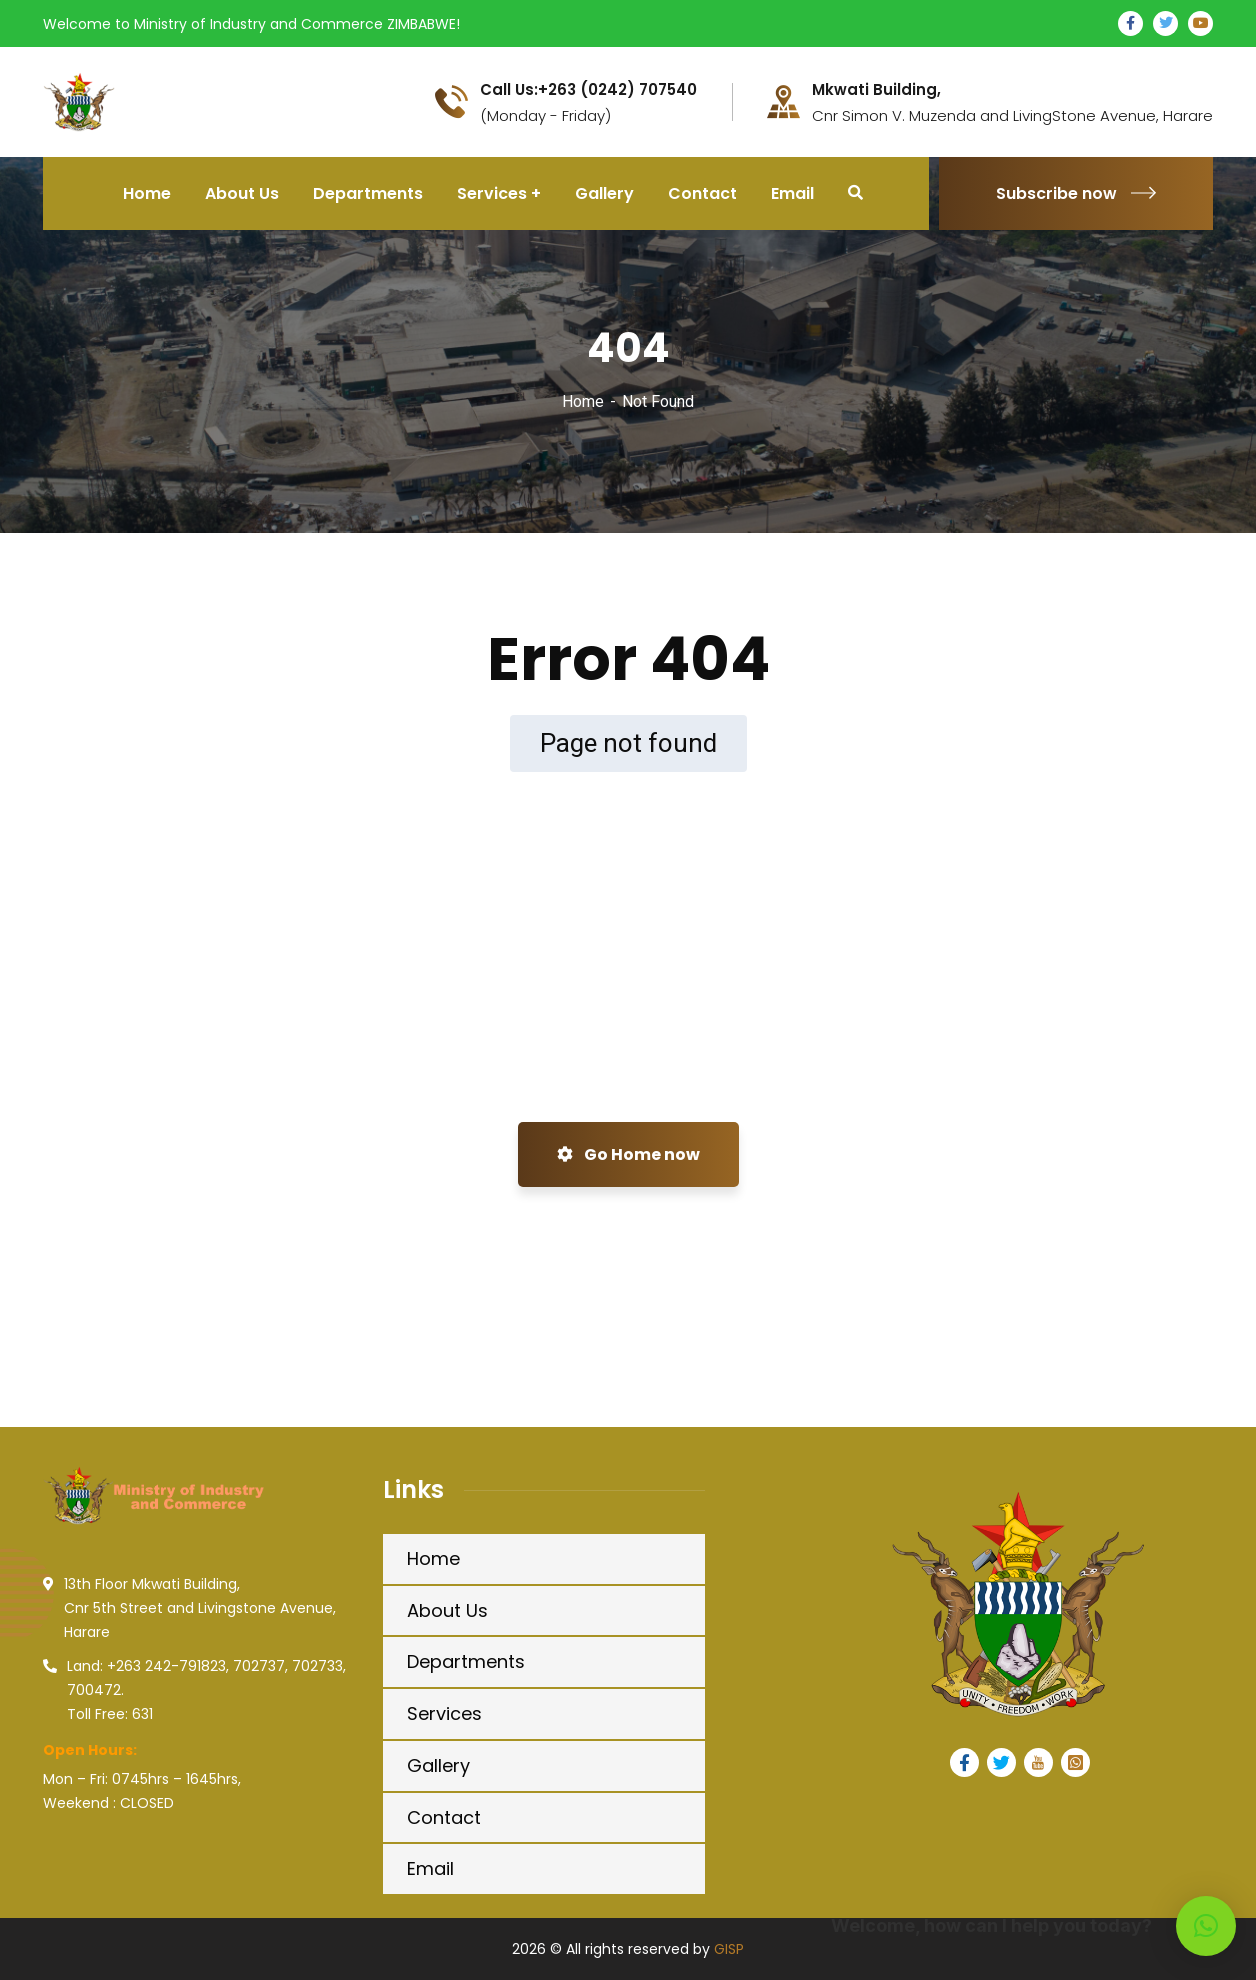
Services (444, 1713)
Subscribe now (1076, 193)
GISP (729, 1949)
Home (583, 401)
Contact (444, 1817)
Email (430, 1868)
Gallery (438, 1765)
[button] (1206, 1926)
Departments (466, 1661)
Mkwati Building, (876, 90)
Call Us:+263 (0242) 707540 (588, 90)
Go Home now (628, 1154)
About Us (447, 1610)
